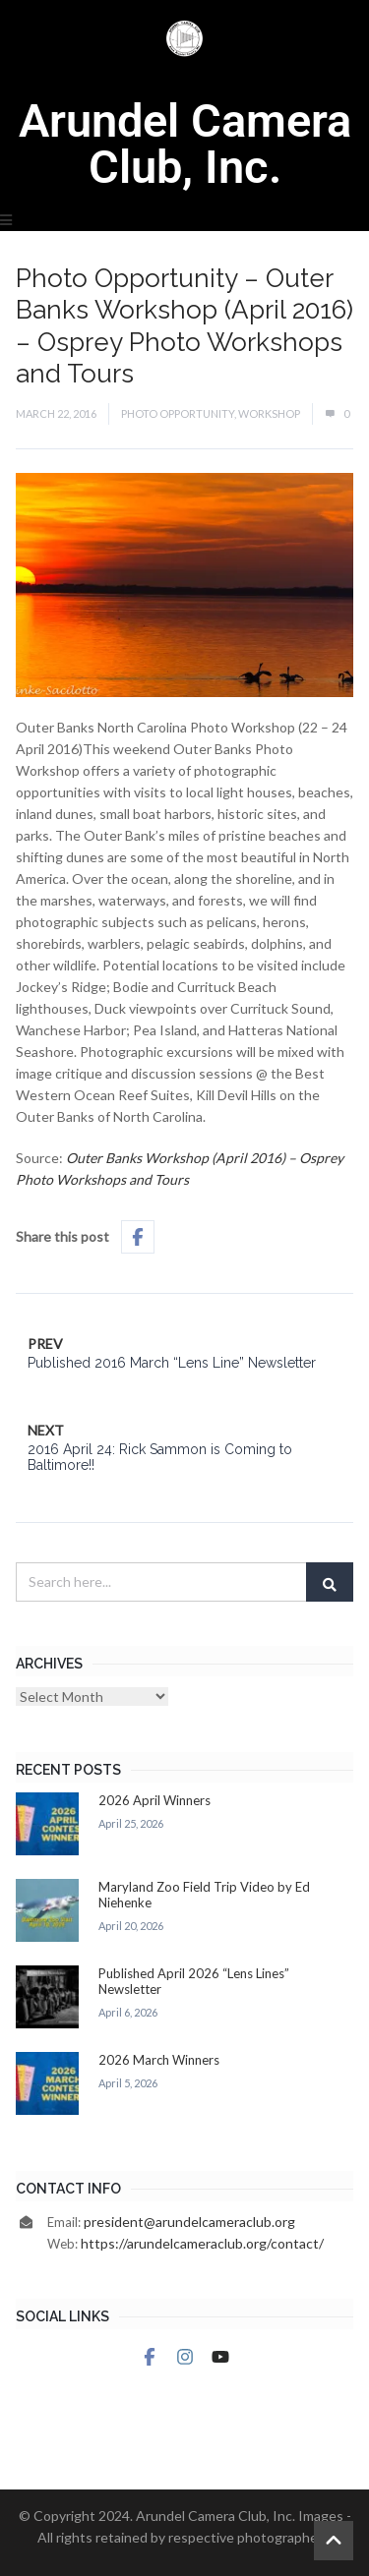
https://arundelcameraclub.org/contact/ (202, 2243)
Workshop (269, 413)
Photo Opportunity (177, 413)
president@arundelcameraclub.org (189, 2221)
